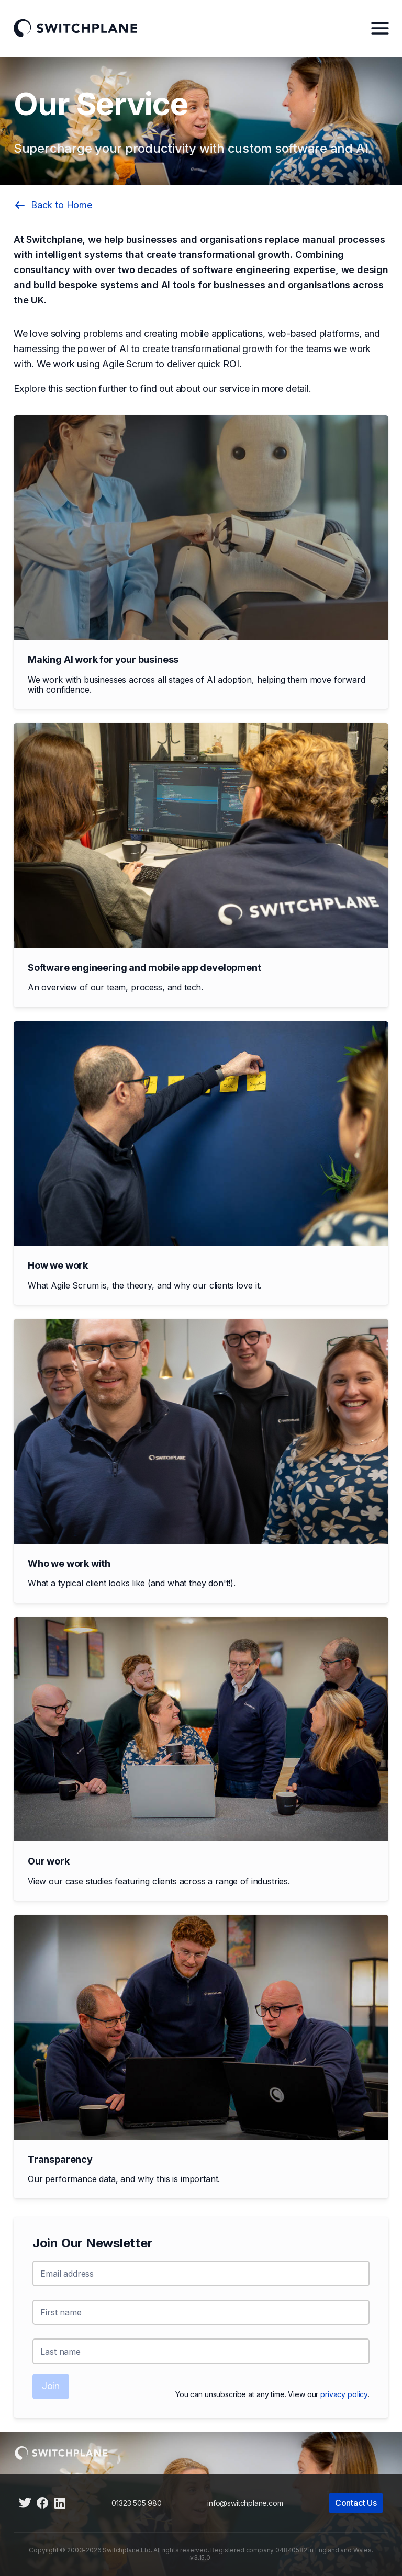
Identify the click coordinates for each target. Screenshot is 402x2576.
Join (51, 2385)
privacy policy (344, 2394)
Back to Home (53, 205)
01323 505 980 (136, 2503)
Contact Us (356, 2503)
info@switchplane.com (245, 2503)
